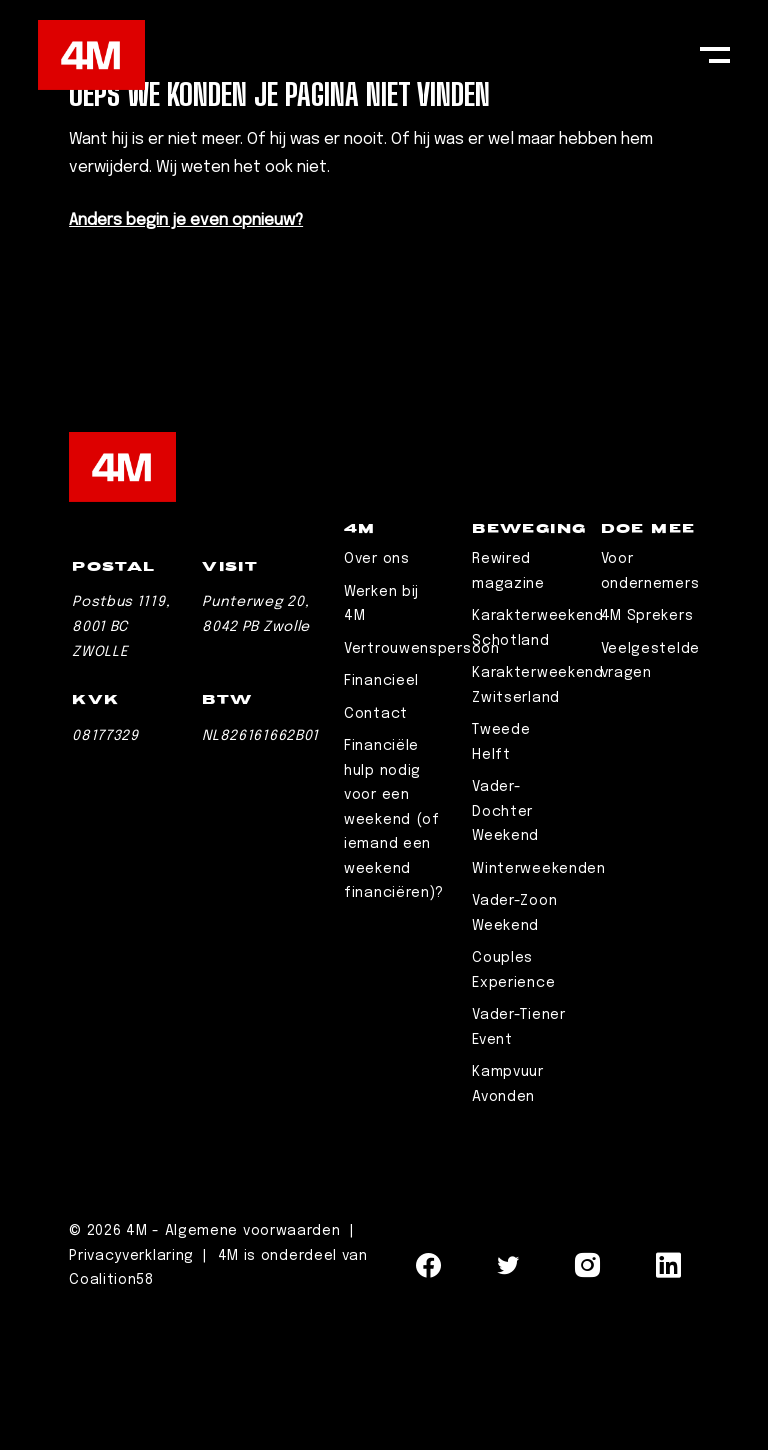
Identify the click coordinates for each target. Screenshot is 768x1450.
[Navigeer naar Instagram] (588, 1403)
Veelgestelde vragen (650, 792)
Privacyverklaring (134, 1387)
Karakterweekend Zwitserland (538, 816)
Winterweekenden (539, 1000)
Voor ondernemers (650, 702)
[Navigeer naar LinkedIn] (669, 1403)
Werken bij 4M (381, 735)
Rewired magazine (508, 702)
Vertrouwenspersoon (422, 780)
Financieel (381, 812)
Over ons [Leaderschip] (377, 690)
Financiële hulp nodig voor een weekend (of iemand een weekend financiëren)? (394, 950)
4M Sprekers (647, 747)
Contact (376, 845)
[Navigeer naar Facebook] (429, 1403)
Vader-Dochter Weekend (505, 942)
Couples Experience (513, 1101)
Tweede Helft (501, 873)
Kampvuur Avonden (508, 1215)
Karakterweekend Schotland (538, 759)
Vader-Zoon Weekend (514, 1044)
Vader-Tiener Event (518, 1158)
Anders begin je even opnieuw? (186, 220)
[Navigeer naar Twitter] (509, 1403)
